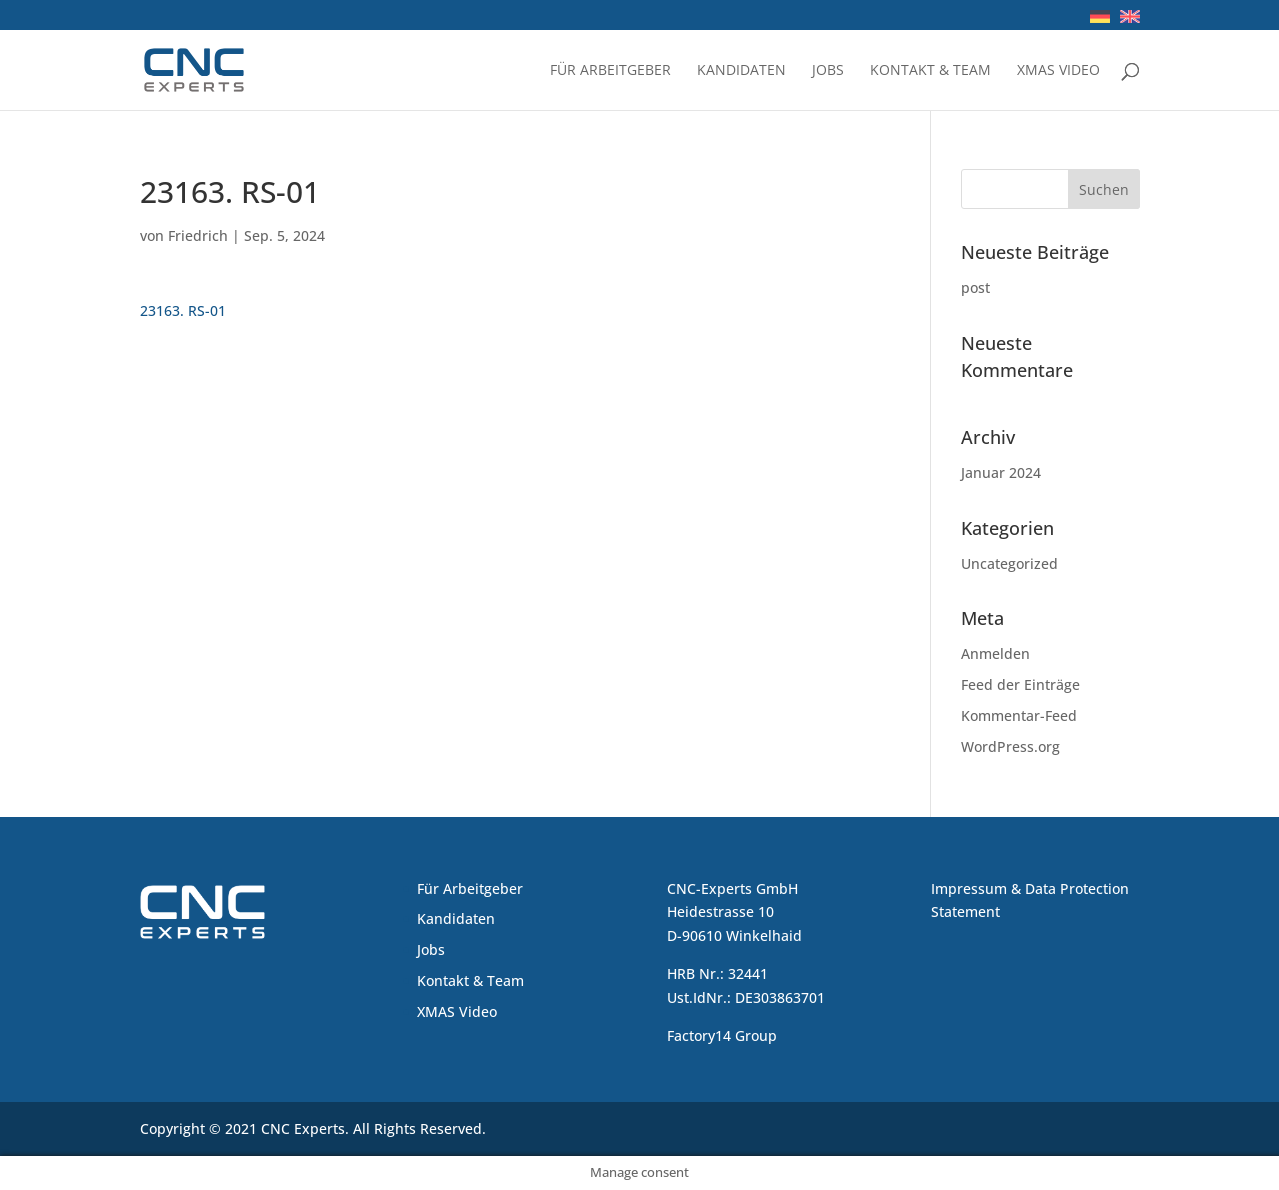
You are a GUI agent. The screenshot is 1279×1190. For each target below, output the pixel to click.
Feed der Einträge (1020, 684)
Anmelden (995, 653)
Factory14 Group (722, 1035)
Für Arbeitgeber (610, 71)
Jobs (828, 71)
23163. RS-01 (183, 310)
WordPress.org (1010, 746)
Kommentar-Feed (1019, 715)
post (975, 287)
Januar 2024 (1001, 472)
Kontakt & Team (930, 71)
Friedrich (198, 235)
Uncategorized (1009, 563)
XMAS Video (1058, 71)
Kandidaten (741, 71)
